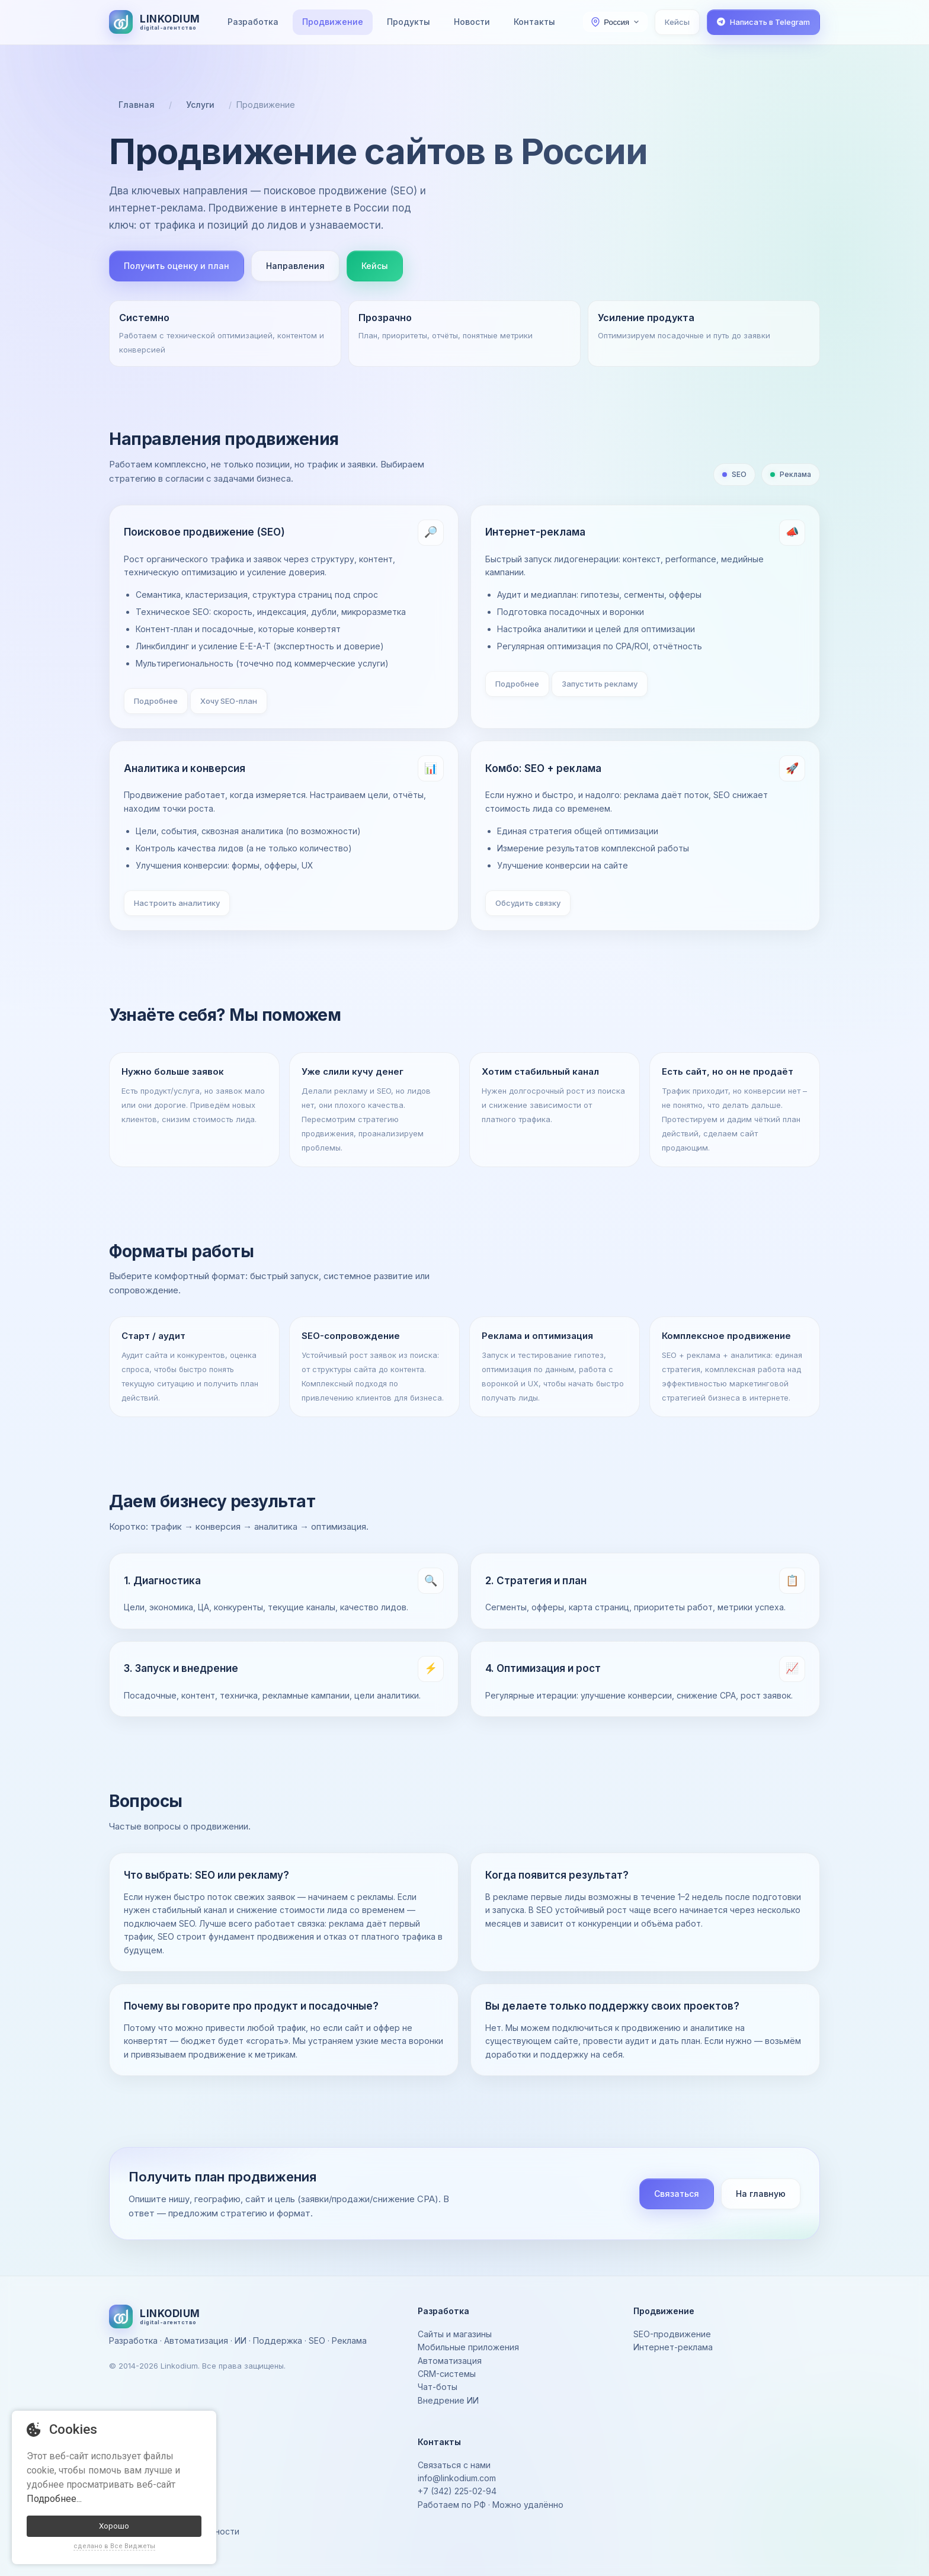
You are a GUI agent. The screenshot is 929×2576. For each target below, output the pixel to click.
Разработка (253, 22)
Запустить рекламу (600, 683)
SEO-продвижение (672, 2334)
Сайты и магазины (455, 2334)
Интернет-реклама (673, 2347)
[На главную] (154, 22)
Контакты (534, 22)
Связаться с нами (454, 2465)
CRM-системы (447, 2374)
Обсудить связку (527, 903)
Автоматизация (450, 2361)
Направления (295, 266)
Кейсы (677, 22)
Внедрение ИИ (448, 2400)
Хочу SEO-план (228, 701)
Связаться (676, 2194)
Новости (472, 22)
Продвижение (332, 22)
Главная (136, 105)
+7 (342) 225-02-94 (457, 2491)
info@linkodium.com (457, 2478)
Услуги (200, 105)
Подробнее (156, 701)
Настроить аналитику (177, 903)
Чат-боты (437, 2387)
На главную (761, 2194)
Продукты (408, 22)
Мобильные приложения (468, 2347)
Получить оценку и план (176, 266)
